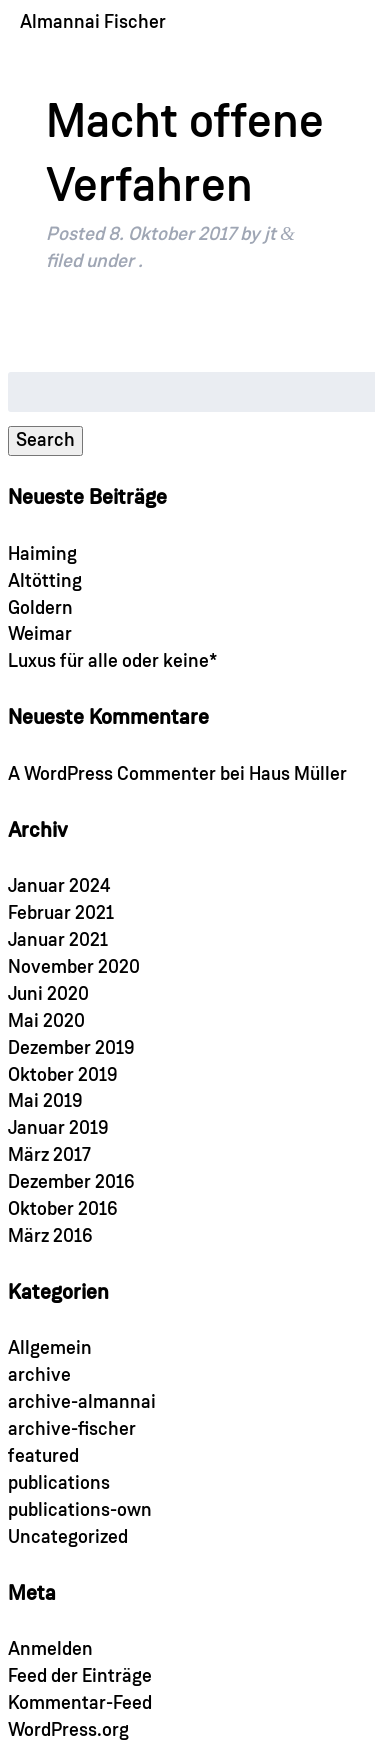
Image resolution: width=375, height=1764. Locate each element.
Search (45, 440)
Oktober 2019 (63, 1075)
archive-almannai (82, 1402)
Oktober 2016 (63, 1209)
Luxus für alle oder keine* (112, 661)
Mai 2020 (46, 1021)
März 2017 (49, 1155)
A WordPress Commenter (112, 774)
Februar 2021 (61, 913)
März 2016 (50, 1236)
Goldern (40, 608)
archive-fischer (72, 1429)
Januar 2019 (58, 1128)
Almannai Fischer (93, 22)
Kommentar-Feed (80, 1703)
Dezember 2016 (71, 1182)
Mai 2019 (45, 1101)
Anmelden (50, 1649)
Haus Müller (298, 774)
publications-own (80, 1510)
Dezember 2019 (71, 1048)
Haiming (42, 554)
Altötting (45, 581)
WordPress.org (68, 1730)
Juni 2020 (48, 994)
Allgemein (50, 1348)
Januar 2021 (58, 940)
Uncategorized (68, 1537)
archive (39, 1375)
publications (59, 1483)
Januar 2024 (59, 886)
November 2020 (74, 967)
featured (43, 1456)
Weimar (40, 634)
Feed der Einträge (80, 1676)
